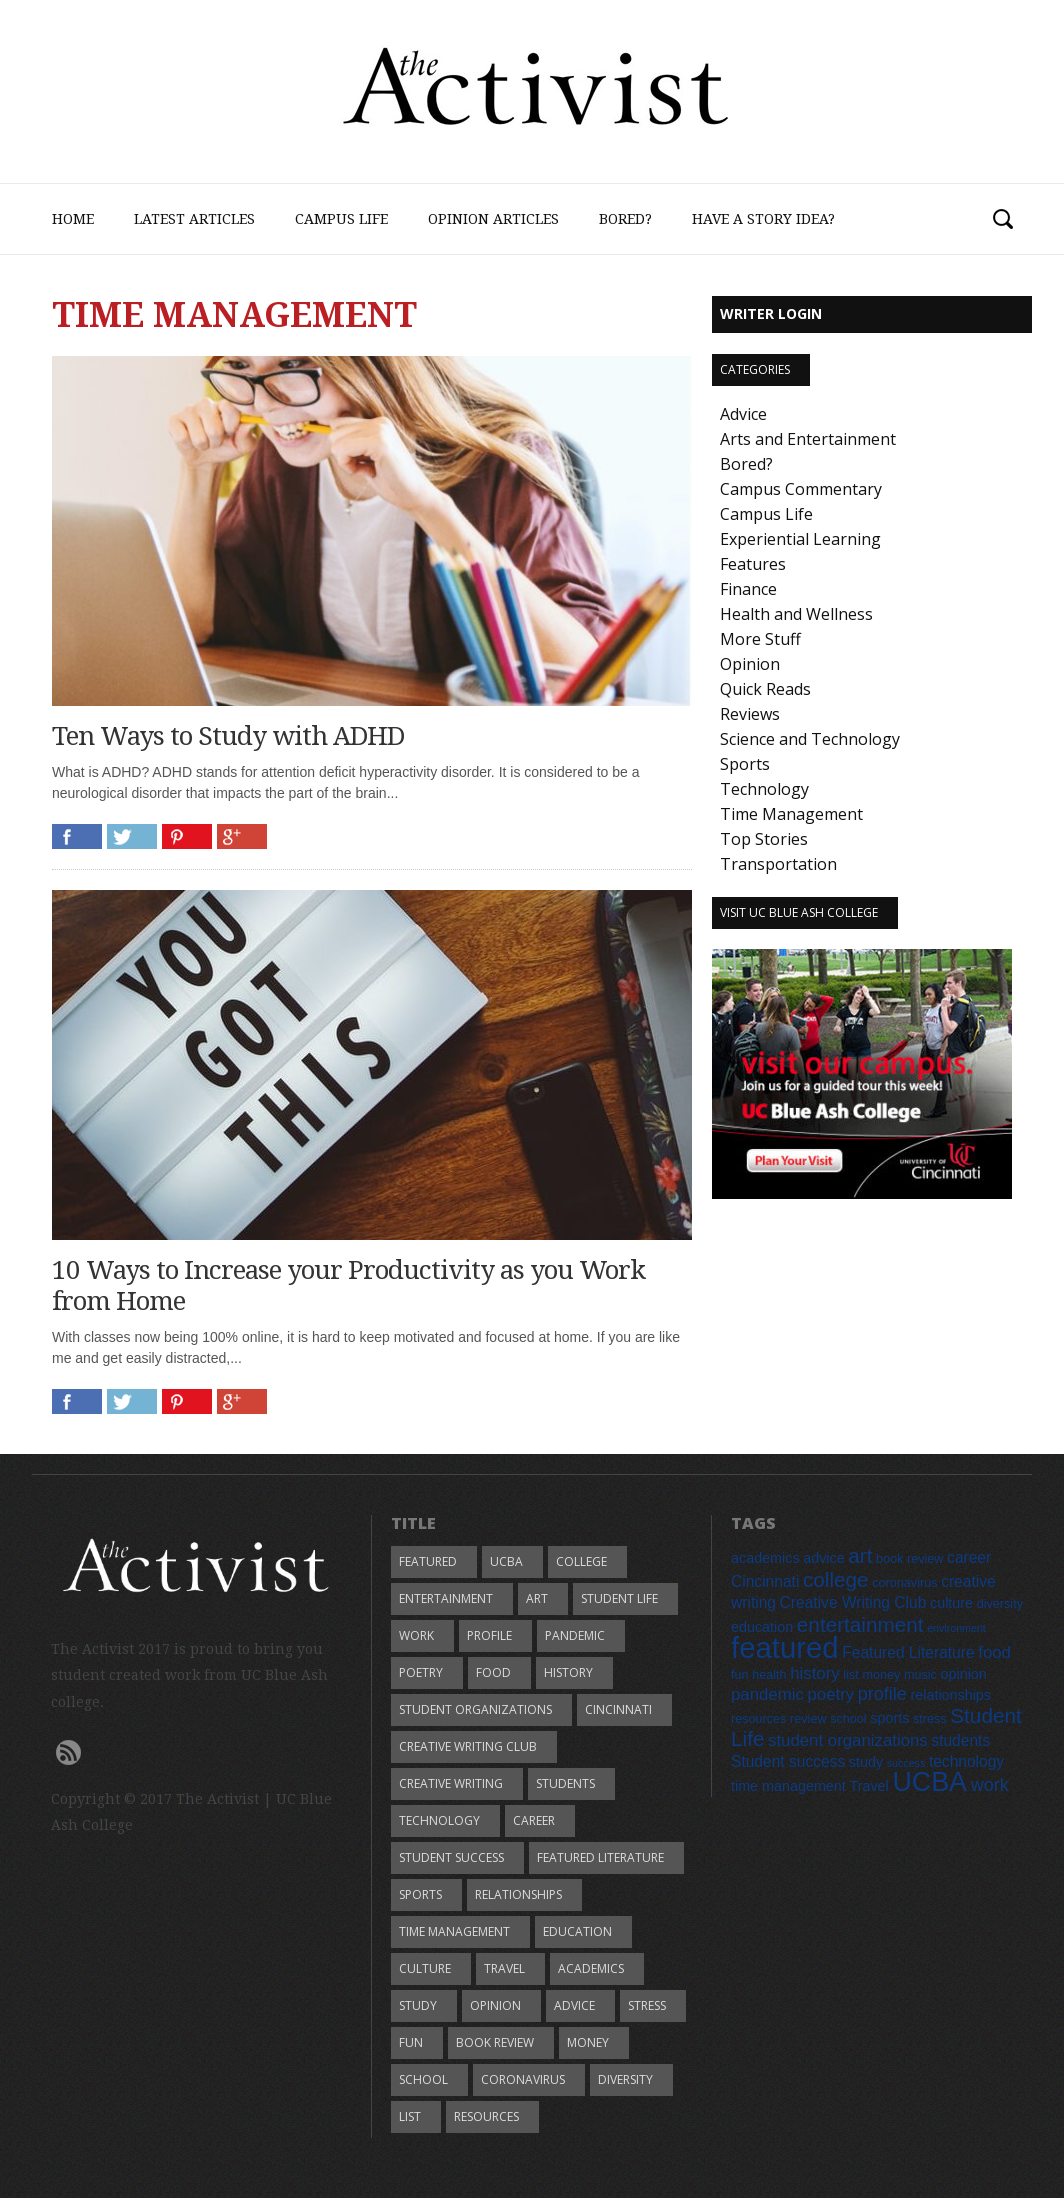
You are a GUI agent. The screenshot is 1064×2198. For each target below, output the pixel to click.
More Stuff (760, 639)
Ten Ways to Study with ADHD (228, 736)
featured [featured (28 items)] (785, 1647)
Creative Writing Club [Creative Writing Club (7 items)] (853, 1602)
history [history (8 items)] (814, 1673)
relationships (518, 1894)
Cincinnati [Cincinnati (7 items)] (765, 1581)
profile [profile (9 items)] (882, 1694)
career (534, 1820)
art (537, 1598)
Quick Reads (765, 689)
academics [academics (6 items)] (765, 1558)
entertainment (446, 1598)
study (418, 2005)
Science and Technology (810, 739)
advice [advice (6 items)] (823, 1558)
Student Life (619, 1598)
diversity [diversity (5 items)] (1000, 1604)
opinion (495, 2005)
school (423, 2079)
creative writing (451, 1783)
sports (420, 1894)
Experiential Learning (800, 539)
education (577, 1931)
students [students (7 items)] (960, 1740)
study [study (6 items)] (866, 1762)
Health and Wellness (796, 614)
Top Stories (764, 839)
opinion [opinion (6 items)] (964, 1674)
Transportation (778, 864)
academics (591, 1968)
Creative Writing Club (468, 1746)
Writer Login (771, 313)
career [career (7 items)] (969, 1557)
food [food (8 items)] (994, 1652)
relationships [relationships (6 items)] (950, 1695)
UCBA (506, 1561)
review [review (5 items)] (808, 1719)
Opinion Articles (493, 219)
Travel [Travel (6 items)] (868, 1786)
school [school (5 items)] (848, 1719)
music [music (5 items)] (920, 1675)
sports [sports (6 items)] (889, 1718)
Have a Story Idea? (763, 219)
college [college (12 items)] (836, 1579)
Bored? (625, 219)
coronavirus (523, 2079)
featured (428, 1561)
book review (495, 2042)
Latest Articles (194, 219)
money (588, 2042)
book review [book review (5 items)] (909, 1559)
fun (411, 2042)
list (410, 2116)
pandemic (575, 1635)
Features (753, 564)
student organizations (475, 1709)
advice (574, 2005)
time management (454, 1931)
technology (439, 1820)
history (568, 1672)
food (493, 1672)
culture (425, 1968)
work (416, 1635)
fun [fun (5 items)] (740, 1675)
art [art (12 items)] (860, 1555)
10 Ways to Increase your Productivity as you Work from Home (348, 1285)
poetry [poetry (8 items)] (830, 1694)
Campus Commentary (801, 489)
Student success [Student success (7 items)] (788, 1761)
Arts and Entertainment (808, 439)
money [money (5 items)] (881, 1675)
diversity (625, 2079)
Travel (504, 1968)
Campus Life (341, 219)
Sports (745, 764)
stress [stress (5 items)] (930, 1719)
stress (647, 2005)
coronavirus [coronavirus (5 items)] (904, 1583)
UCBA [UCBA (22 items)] (929, 1782)
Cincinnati (618, 1709)
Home (73, 219)
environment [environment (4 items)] (956, 1628)
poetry (421, 1672)
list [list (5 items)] (850, 1675)
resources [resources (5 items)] (758, 1719)
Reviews (750, 714)
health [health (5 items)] (769, 1675)
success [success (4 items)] (906, 1763)
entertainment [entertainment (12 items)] (860, 1624)
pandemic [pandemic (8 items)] (767, 1694)
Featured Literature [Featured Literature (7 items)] (908, 1652)
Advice (743, 414)
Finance (748, 589)
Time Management (791, 814)
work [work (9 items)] (990, 1785)
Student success (451, 1857)
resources (486, 2116)
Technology (764, 789)
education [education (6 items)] (762, 1627)
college (581, 1561)
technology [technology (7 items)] (966, 1761)
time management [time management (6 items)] (788, 1786)
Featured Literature (600, 1857)
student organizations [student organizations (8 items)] (848, 1740)
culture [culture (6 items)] (951, 1603)
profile (489, 1635)
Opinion (750, 664)
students (565, 1783)
